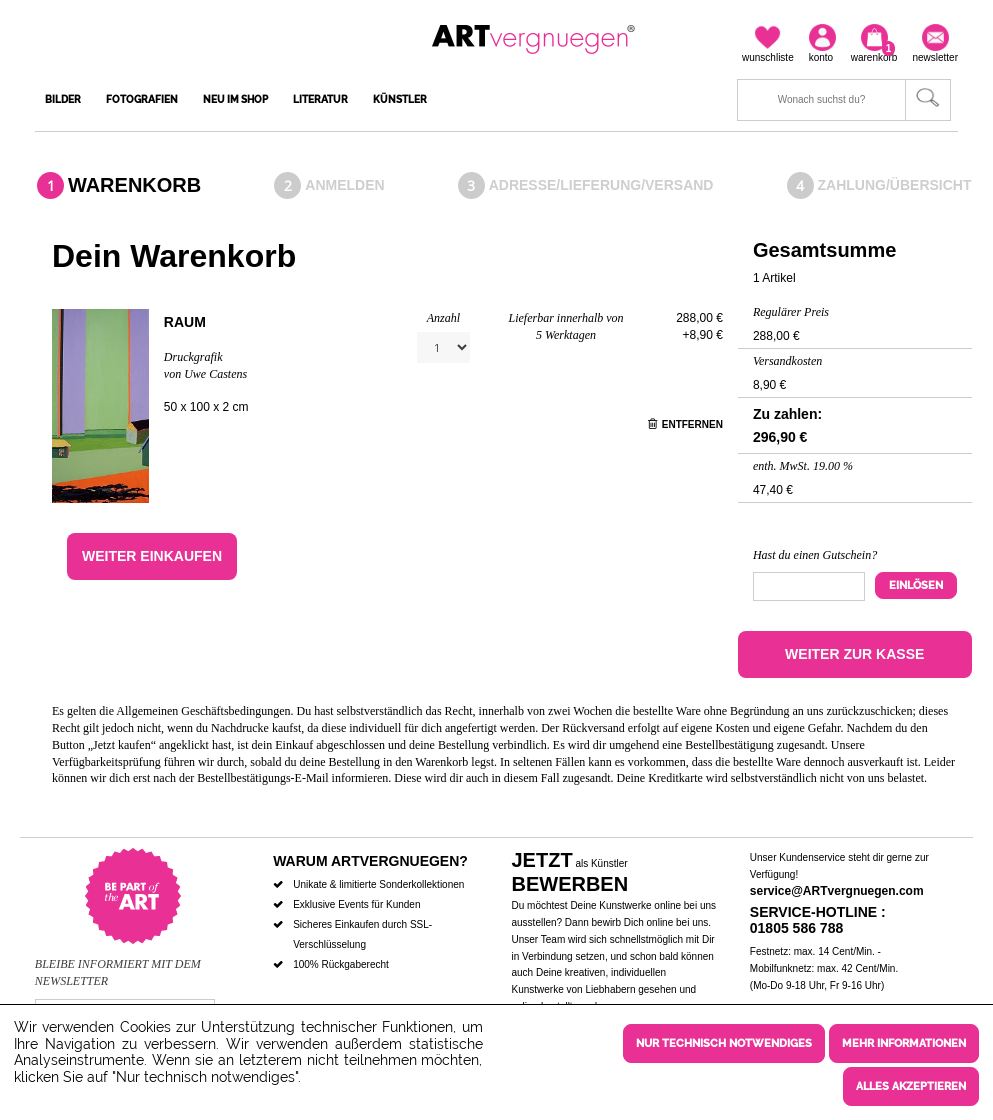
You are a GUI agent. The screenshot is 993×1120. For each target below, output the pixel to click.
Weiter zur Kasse (854, 654)
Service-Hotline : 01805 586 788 (818, 920)
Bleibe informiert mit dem (118, 964)
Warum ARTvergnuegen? (370, 861)
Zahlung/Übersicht (895, 185)
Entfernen (685, 424)
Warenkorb (134, 185)
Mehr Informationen (904, 1047)
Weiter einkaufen (152, 556)
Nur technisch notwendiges (724, 1047)
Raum (185, 322)
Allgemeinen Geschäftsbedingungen (203, 711)
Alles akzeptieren (911, 1086)
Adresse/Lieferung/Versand (601, 185)
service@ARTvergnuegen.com (837, 891)
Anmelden (344, 185)
